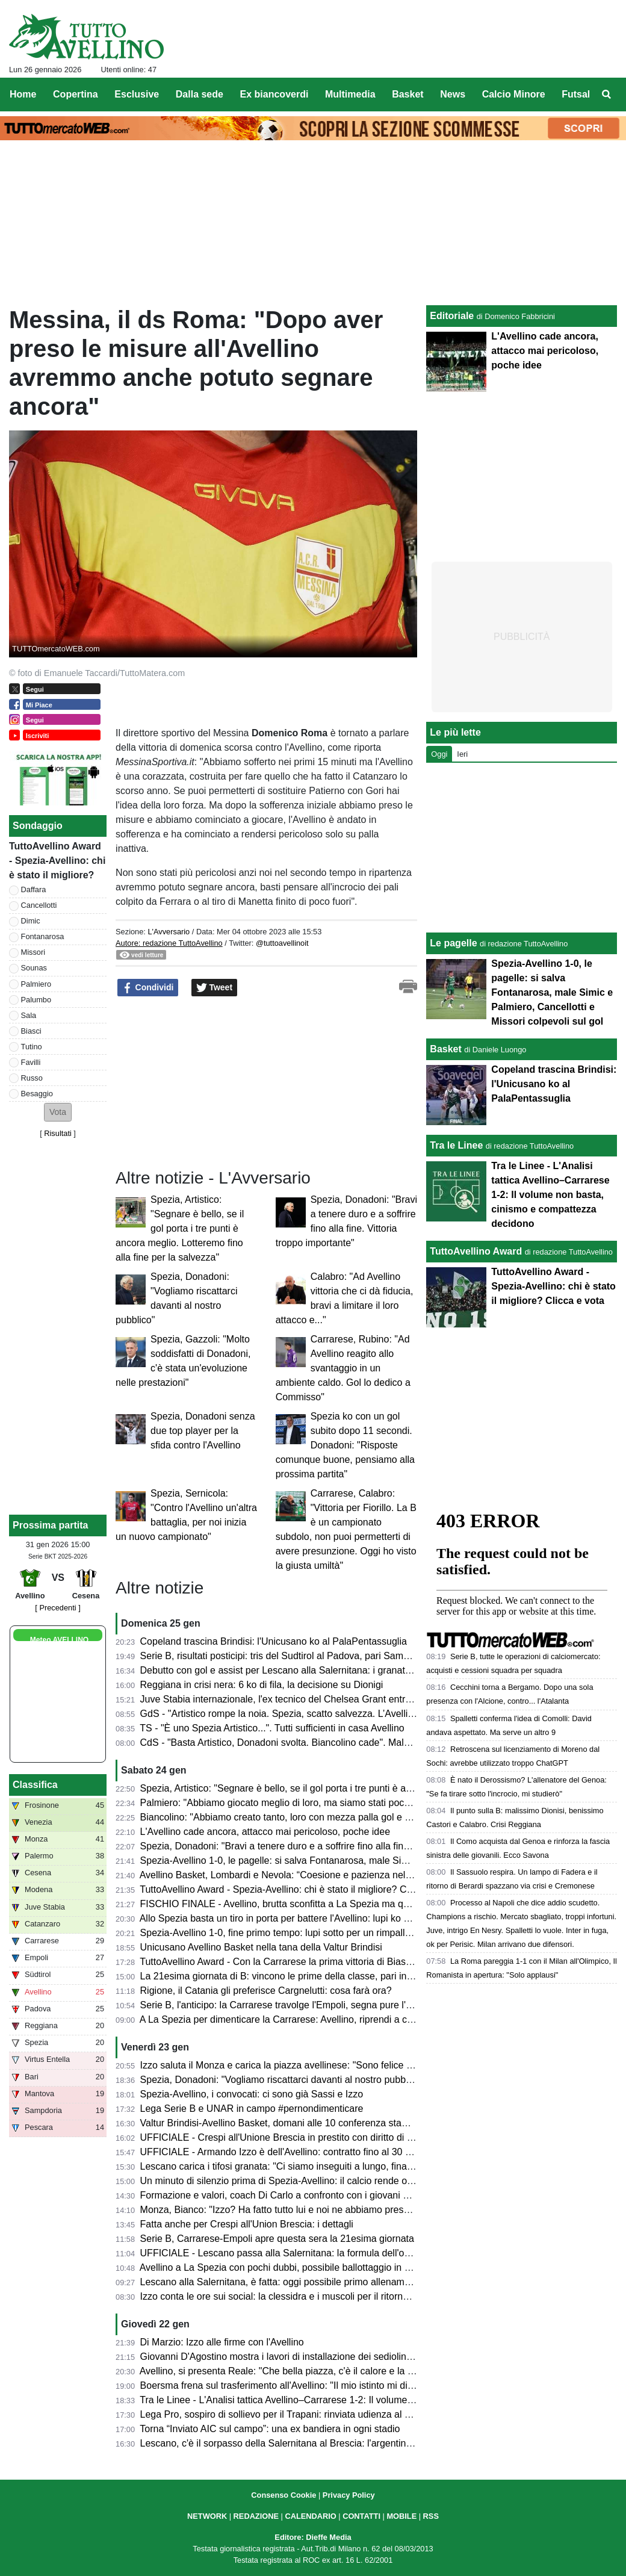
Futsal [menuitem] (576, 94)
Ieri (462, 754)
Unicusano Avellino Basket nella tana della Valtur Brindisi (261, 1947)
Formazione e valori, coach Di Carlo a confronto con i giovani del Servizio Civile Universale (333, 2195)
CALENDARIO (310, 2516)
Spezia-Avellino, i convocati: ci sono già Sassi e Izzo (252, 2094)
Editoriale (452, 316)
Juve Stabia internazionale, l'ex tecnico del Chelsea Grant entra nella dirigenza (308, 1699)
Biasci (31, 1030)
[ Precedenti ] (57, 1607)
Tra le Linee (456, 1145)
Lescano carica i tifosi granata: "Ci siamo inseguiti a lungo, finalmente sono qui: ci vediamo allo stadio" (358, 2166)
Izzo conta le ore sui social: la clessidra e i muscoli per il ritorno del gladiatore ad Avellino (329, 2296)
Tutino (31, 1046)
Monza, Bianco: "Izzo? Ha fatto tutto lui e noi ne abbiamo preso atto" (286, 2210)
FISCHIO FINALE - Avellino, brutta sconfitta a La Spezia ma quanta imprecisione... (316, 1904)
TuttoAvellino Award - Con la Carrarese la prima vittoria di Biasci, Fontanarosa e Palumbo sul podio (351, 1962)
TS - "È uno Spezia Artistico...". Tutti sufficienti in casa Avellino (272, 1728)
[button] (58, 1112)
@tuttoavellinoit (282, 943)
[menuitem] (606, 94)
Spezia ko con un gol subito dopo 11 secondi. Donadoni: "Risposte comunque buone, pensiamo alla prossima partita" (345, 1445)
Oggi (439, 754)
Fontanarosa (42, 936)
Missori (33, 952)
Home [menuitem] (23, 94)
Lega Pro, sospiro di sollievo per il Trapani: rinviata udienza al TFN (281, 2414)
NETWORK (207, 2516)
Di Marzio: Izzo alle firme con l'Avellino (222, 2342)
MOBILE (401, 2516)
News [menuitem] (452, 94)
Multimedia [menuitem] (350, 94)
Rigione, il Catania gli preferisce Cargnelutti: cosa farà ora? (266, 1990)
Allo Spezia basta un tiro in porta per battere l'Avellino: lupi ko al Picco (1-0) (300, 1918)
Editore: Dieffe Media (312, 2537)
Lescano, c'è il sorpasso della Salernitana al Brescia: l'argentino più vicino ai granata (320, 2443)
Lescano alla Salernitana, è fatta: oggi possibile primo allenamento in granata (304, 2282)
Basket (445, 1049)
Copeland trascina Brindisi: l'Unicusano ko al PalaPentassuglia (273, 1641)
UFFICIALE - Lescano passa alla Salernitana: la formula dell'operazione (293, 2253)
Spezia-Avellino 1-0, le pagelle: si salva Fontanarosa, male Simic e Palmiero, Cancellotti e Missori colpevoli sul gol (552, 992)
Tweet (214, 987)
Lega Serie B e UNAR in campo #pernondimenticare (252, 2108)
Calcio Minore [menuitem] (513, 94)
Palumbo (36, 999)
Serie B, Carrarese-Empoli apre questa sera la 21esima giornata (277, 2238)
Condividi (148, 987)
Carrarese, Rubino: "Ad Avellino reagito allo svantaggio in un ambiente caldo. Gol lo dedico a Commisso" (343, 1368)
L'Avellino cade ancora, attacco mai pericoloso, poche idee (265, 1831)
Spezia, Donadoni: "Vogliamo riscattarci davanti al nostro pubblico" (282, 2080)
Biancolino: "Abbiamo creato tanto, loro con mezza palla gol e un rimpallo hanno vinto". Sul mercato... (356, 1817)
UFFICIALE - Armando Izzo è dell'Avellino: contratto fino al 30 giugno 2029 (299, 2152)
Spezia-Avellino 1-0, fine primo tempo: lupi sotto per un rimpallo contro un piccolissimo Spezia (340, 1933)
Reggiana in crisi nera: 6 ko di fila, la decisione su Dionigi (261, 1685)
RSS (431, 2516)
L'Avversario (168, 931)
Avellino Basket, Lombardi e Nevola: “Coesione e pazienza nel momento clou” (306, 1875)
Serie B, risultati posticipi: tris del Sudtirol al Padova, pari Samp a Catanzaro (302, 1656)
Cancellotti (39, 905)
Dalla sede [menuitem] (199, 94)
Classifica (35, 1785)
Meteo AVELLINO (59, 1640)
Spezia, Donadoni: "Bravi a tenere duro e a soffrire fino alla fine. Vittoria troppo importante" (332, 1846)
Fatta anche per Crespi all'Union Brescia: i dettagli (246, 2224)
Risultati (58, 1133)
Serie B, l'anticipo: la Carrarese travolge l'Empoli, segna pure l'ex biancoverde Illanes (321, 2005)
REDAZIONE (256, 2516)
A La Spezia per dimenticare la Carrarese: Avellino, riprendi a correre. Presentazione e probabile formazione (370, 2019)
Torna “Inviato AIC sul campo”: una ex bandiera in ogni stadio (270, 2429)
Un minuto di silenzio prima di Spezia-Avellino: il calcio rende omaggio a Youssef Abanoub (332, 2181)
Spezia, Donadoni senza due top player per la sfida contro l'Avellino (202, 1430)
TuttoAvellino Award (476, 1251)
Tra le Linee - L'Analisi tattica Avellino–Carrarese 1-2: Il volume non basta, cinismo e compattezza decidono (368, 2400)
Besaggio (37, 1093)
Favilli (31, 1062)
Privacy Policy (349, 2495)
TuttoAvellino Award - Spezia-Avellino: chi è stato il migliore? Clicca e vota (297, 1889)
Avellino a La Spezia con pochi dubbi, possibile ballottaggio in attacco (288, 2267)
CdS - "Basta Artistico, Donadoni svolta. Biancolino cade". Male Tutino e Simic (306, 1742)
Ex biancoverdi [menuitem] (274, 94)
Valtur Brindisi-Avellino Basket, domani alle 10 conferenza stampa (280, 2123)
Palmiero (36, 984)
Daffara (33, 889)
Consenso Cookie (283, 2495)
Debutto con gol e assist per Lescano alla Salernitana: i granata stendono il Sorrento (320, 1670)
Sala (29, 1015)
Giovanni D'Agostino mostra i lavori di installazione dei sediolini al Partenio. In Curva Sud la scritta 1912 (360, 2356)
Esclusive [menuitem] (136, 94)
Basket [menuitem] (407, 94)
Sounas (34, 967)
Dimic (30, 920)
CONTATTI (361, 2516)
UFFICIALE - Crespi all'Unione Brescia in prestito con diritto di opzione (290, 2137)
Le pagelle (453, 943)
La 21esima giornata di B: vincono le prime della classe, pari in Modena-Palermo (311, 1976)
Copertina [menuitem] (75, 94)
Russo (32, 1077)
